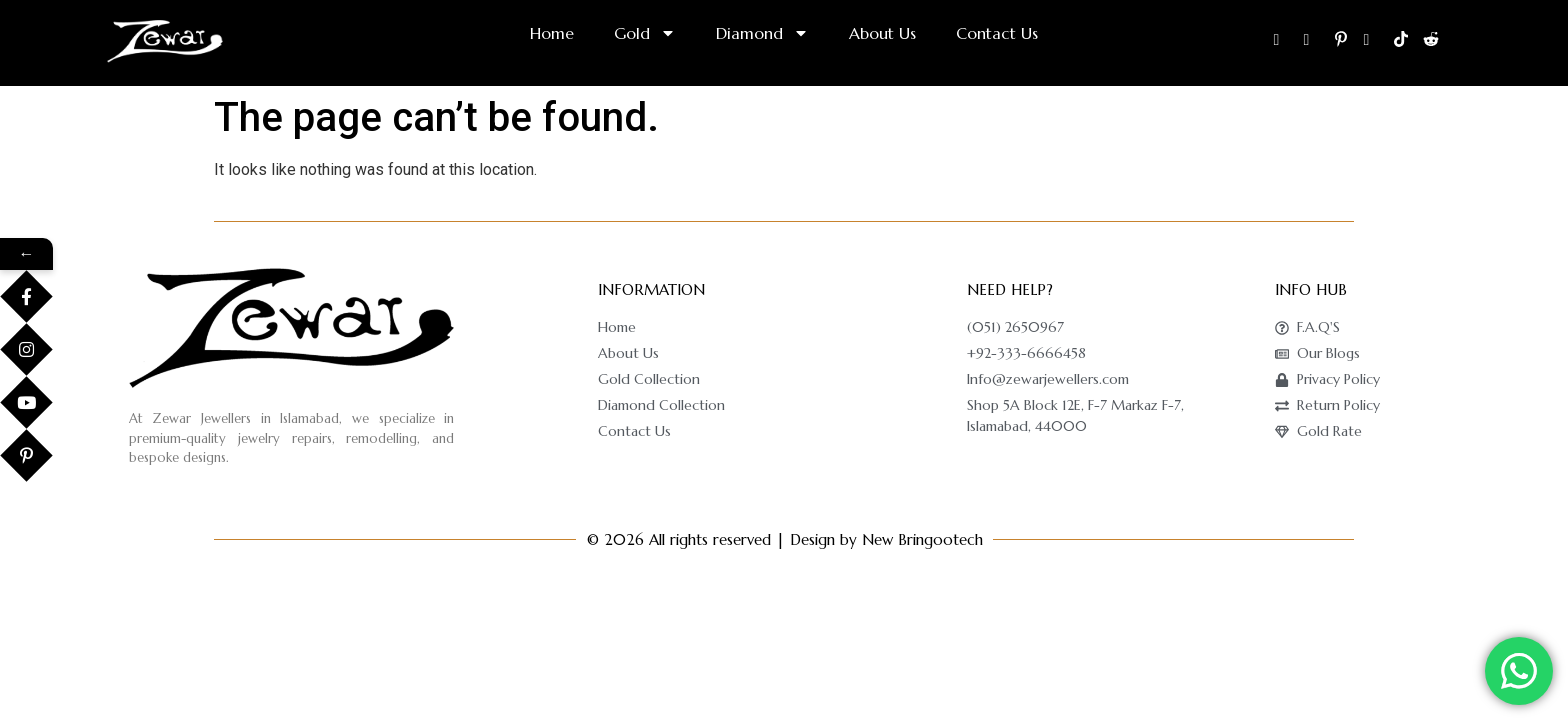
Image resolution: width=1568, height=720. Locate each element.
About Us (882, 33)
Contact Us (997, 33)
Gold (645, 33)
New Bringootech (922, 539)
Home (552, 33)
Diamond (762, 33)
